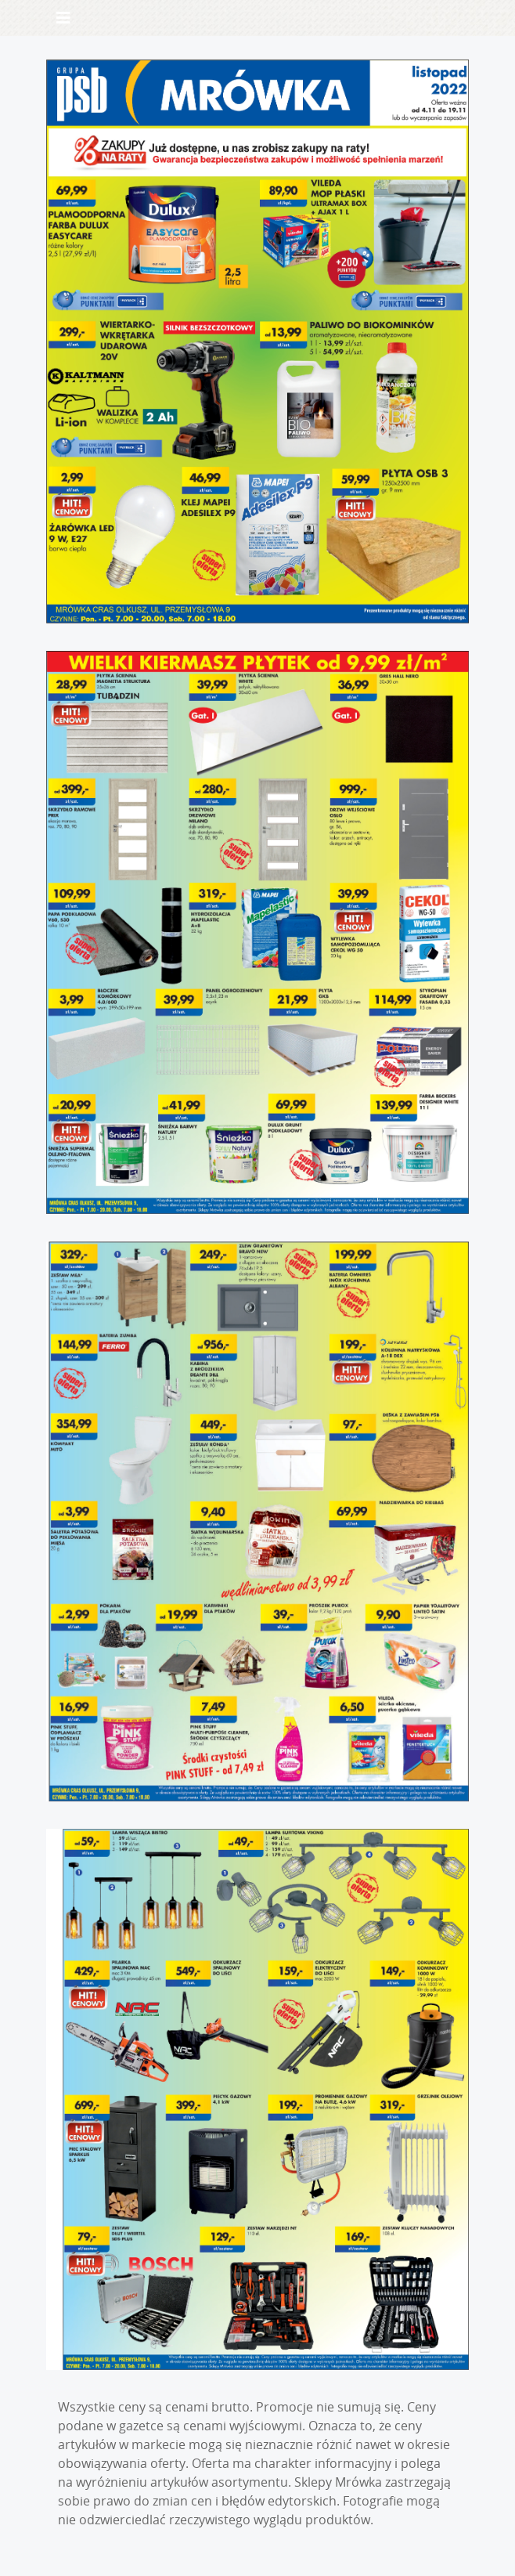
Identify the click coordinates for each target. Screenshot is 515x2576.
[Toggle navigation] (63, 18)
